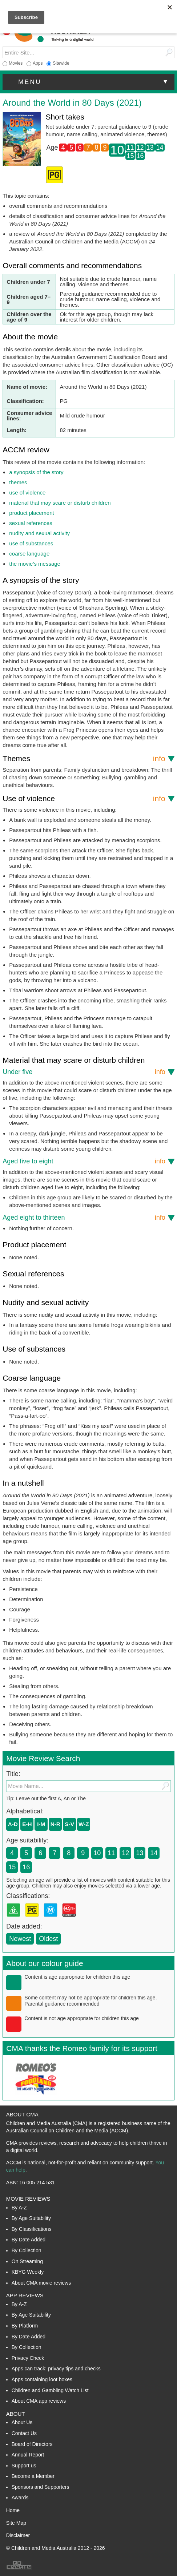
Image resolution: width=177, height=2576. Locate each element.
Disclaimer (18, 2535)
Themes (84, 758)
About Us (22, 2422)
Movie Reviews (28, 2199)
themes (18, 482)
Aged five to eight (84, 1161)
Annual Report (28, 2455)
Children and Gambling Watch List (50, 2390)
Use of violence (84, 798)
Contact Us (24, 2433)
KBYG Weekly (28, 2272)
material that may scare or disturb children (59, 503)
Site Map (16, 2523)
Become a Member (33, 2476)
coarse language (29, 553)
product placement (31, 513)
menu (93, 81)
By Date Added (28, 2239)
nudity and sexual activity (39, 533)
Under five (84, 1072)
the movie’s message (34, 564)
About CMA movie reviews (41, 2283)
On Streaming (27, 2261)
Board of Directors (32, 2444)
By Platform (25, 2326)
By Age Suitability (31, 2218)
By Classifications (32, 2229)
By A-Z (19, 2207)
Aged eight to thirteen (84, 1217)
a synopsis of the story (36, 472)
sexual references (30, 523)
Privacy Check (28, 2358)
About (15, 2414)
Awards (20, 2497)
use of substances (31, 543)
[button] (88, 82)
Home (13, 2510)
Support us (24, 2465)
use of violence (27, 492)
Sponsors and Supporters (40, 2487)
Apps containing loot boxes (42, 2379)
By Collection (26, 2250)
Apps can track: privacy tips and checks (56, 2368)
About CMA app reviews (39, 2401)
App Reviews (25, 2295)
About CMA (22, 2114)
